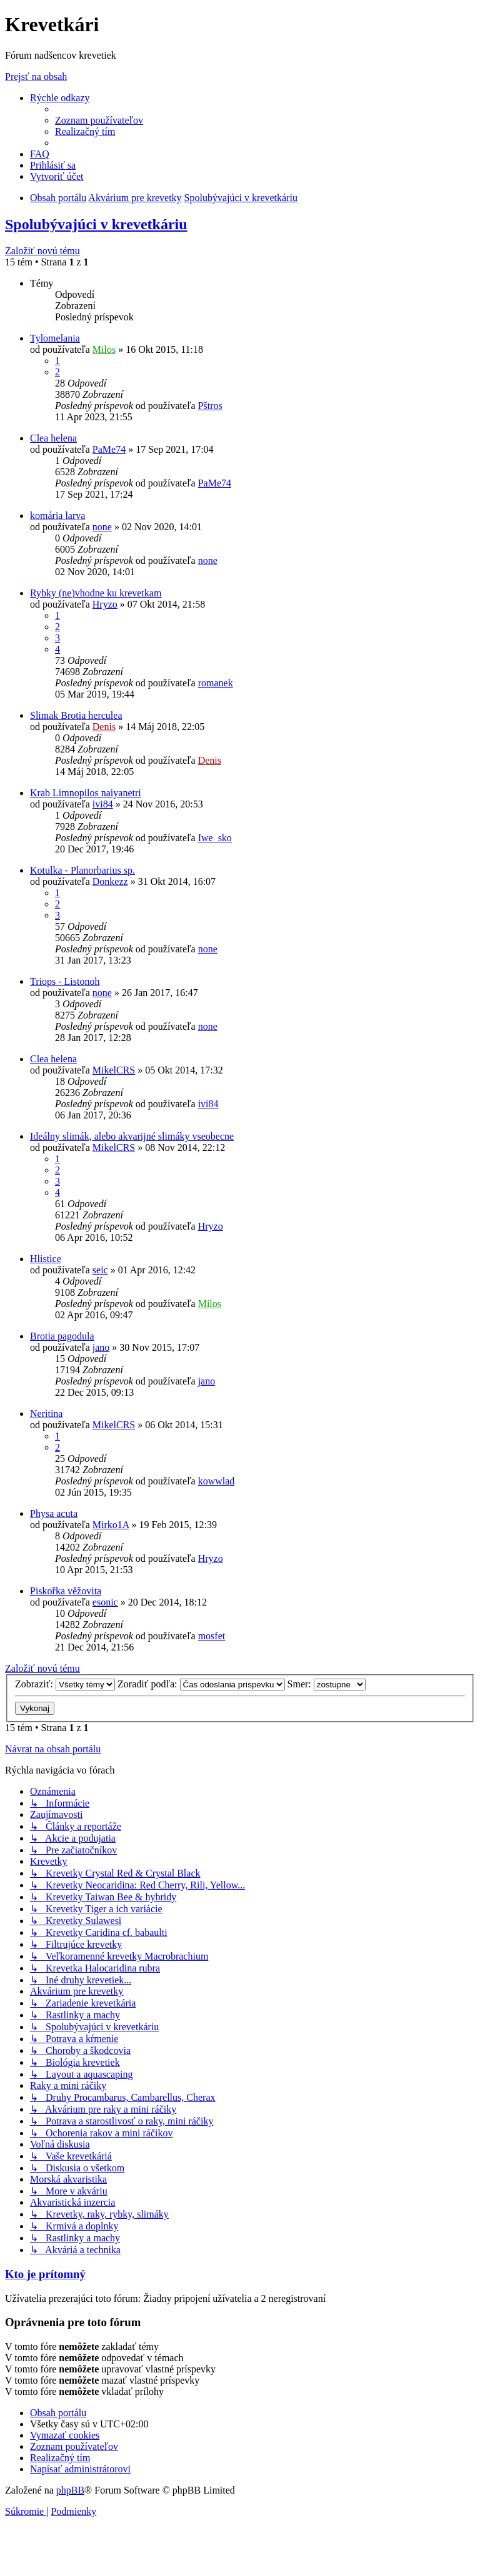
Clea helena (53, 438)
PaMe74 (109, 449)
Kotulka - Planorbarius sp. (82, 870)
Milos (104, 349)
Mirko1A (110, 1524)
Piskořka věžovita (65, 1591)
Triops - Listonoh (64, 981)
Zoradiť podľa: (201, 1684)
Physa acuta (54, 1513)
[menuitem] (99, 120)
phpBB (70, 2490)
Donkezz (110, 881)
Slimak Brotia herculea (76, 715)
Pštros (210, 405)
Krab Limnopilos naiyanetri (85, 792)
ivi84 (102, 804)
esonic (105, 1602)
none (102, 526)
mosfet (212, 1636)
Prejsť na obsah (36, 76)
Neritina (46, 1413)
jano (101, 1347)
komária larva (57, 515)
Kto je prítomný (45, 2274)
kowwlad (216, 1481)
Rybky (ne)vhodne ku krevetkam (95, 593)
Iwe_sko (215, 837)
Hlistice (45, 1258)
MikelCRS (113, 1070)
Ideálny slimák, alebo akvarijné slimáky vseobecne (132, 1136)
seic (100, 1270)
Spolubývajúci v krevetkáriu (96, 224)
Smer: (327, 1684)
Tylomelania (55, 338)
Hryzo (105, 604)
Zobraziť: (65, 1684)
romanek (215, 683)
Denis (104, 726)
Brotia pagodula (62, 1336)
